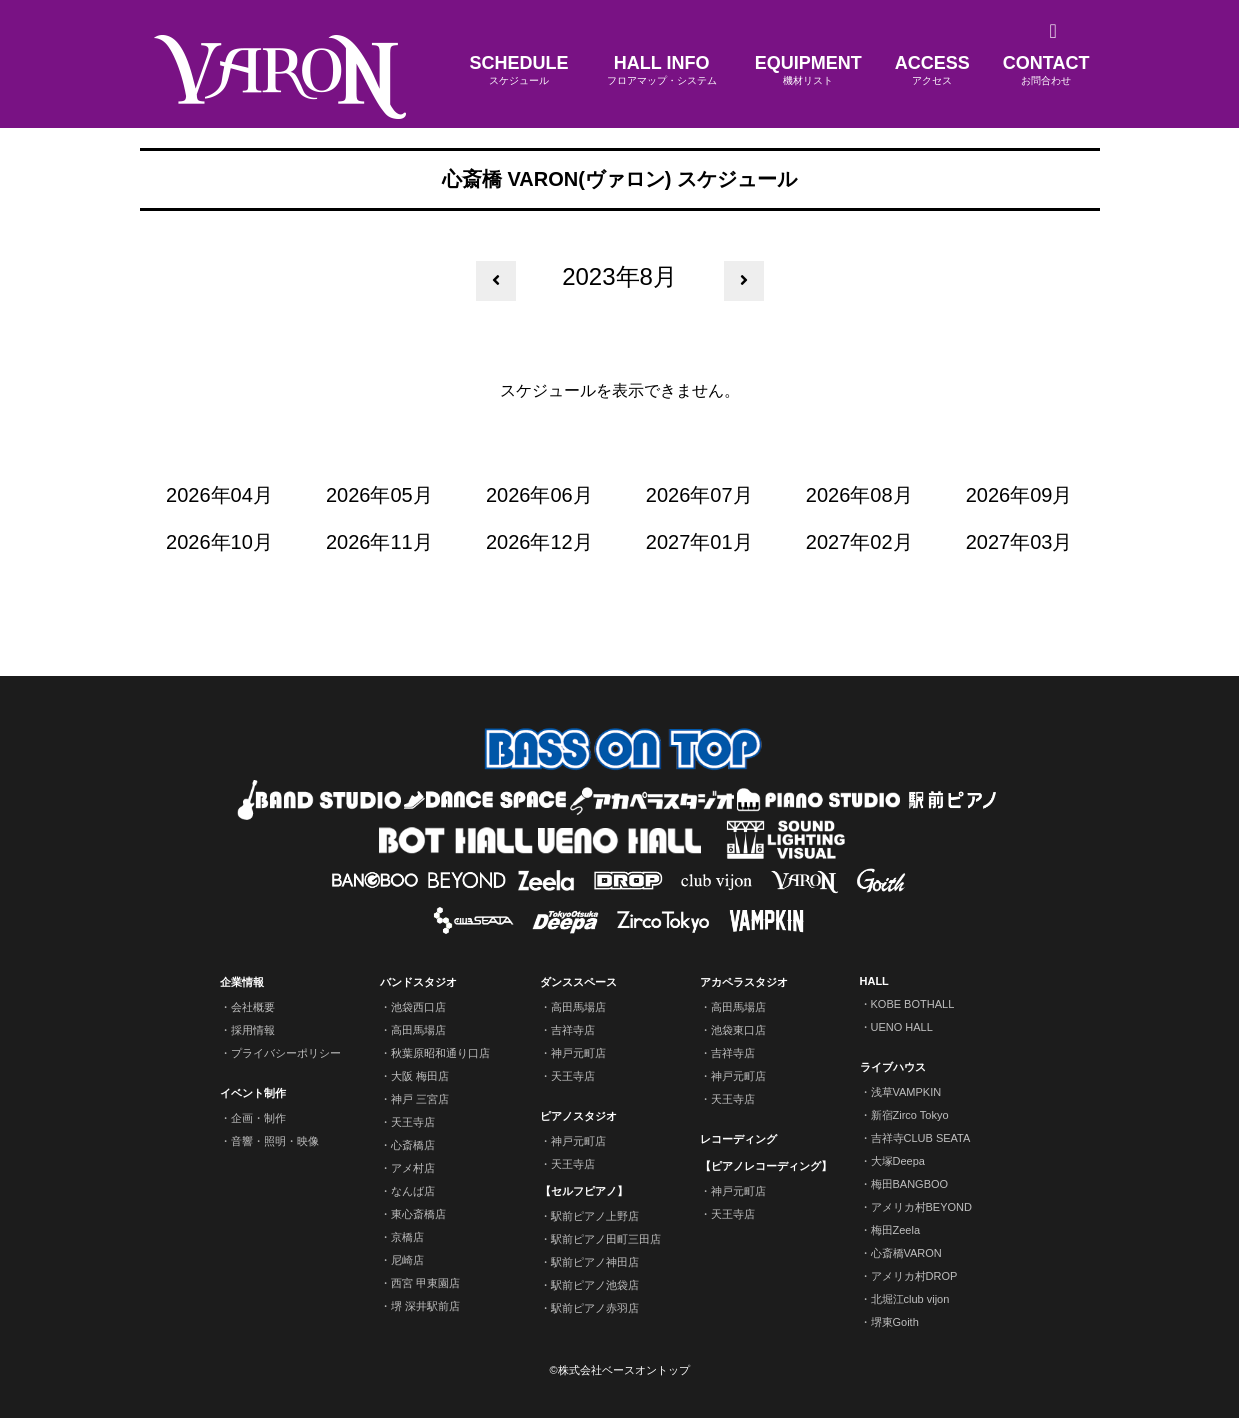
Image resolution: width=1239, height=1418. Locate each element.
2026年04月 (219, 495)
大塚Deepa (898, 1161)
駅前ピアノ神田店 (595, 1262)
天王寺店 (413, 1122)
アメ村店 (413, 1168)
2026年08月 (859, 495)
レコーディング (738, 1139)
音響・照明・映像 (275, 1141)
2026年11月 (379, 542)
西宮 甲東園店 (425, 1283)
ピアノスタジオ (578, 1116)
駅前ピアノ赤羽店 (595, 1308)
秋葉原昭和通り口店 (440, 1053)
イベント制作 (253, 1093)
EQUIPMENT (808, 70)
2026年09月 (1019, 495)
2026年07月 (699, 495)
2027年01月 (699, 542)
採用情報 (253, 1030)
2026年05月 (379, 495)
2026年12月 (539, 542)
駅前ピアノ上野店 (595, 1216)
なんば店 (413, 1191)
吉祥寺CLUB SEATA (921, 1138)
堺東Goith (895, 1322)
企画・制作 (258, 1118)
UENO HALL (902, 1027)
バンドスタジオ (418, 982)
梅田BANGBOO (910, 1184)
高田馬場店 (418, 1030)
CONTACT (1046, 70)
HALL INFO (662, 70)
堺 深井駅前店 (425, 1306)
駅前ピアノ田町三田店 (606, 1239)
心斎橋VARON (906, 1253)
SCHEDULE (519, 70)
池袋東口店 (738, 1030)
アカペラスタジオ (744, 982)
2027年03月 (1019, 542)
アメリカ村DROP (914, 1276)
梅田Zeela (896, 1230)
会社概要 (253, 1007)
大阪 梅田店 (420, 1076)
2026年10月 (219, 542)
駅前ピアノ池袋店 (595, 1285)
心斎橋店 (413, 1145)
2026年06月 (539, 495)
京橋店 (407, 1237)
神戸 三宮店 (420, 1099)
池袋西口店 (418, 1007)
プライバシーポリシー (286, 1053)
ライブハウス (893, 1067)
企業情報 (242, 982)
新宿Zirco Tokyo (910, 1115)
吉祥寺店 (573, 1030)
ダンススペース (578, 982)
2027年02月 (859, 542)
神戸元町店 (578, 1053)
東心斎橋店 (418, 1214)
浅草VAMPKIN (906, 1092)
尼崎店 (407, 1260)
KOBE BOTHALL (913, 1004)
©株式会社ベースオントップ (619, 1370)
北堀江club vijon (910, 1299)
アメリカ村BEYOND (921, 1207)
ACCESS (932, 70)
